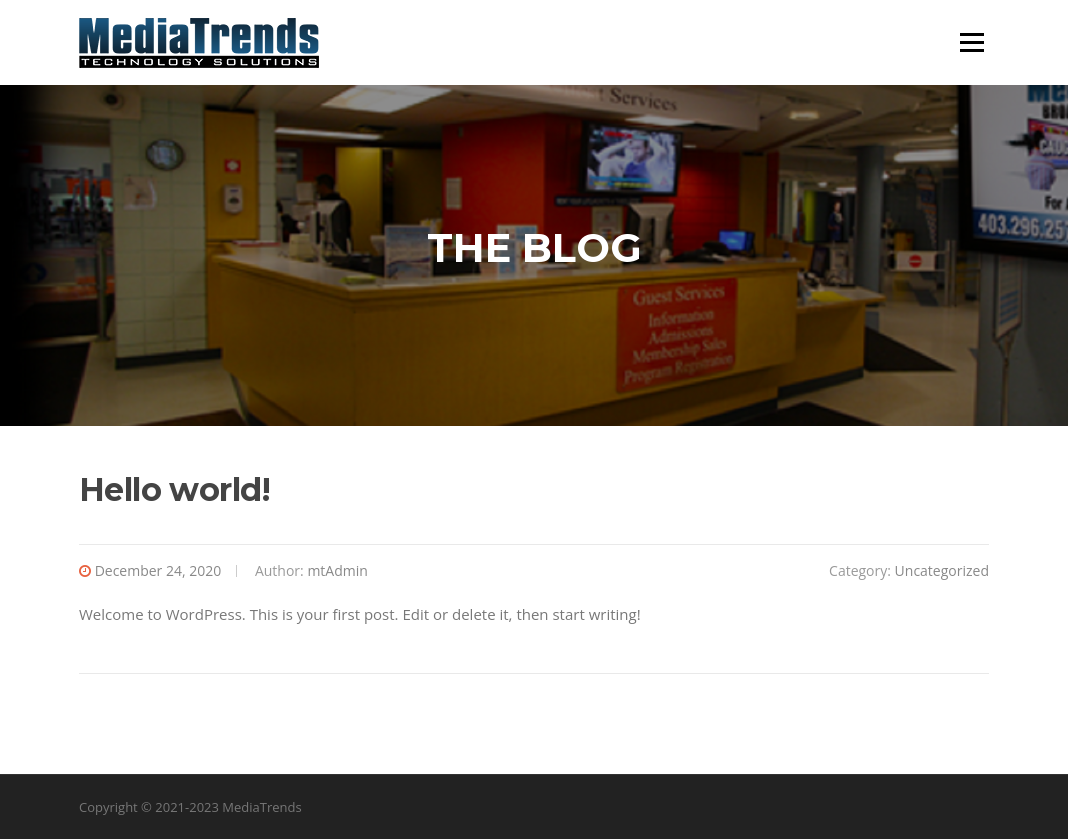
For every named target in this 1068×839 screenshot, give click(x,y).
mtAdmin (337, 570)
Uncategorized (942, 570)
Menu (971, 42)
